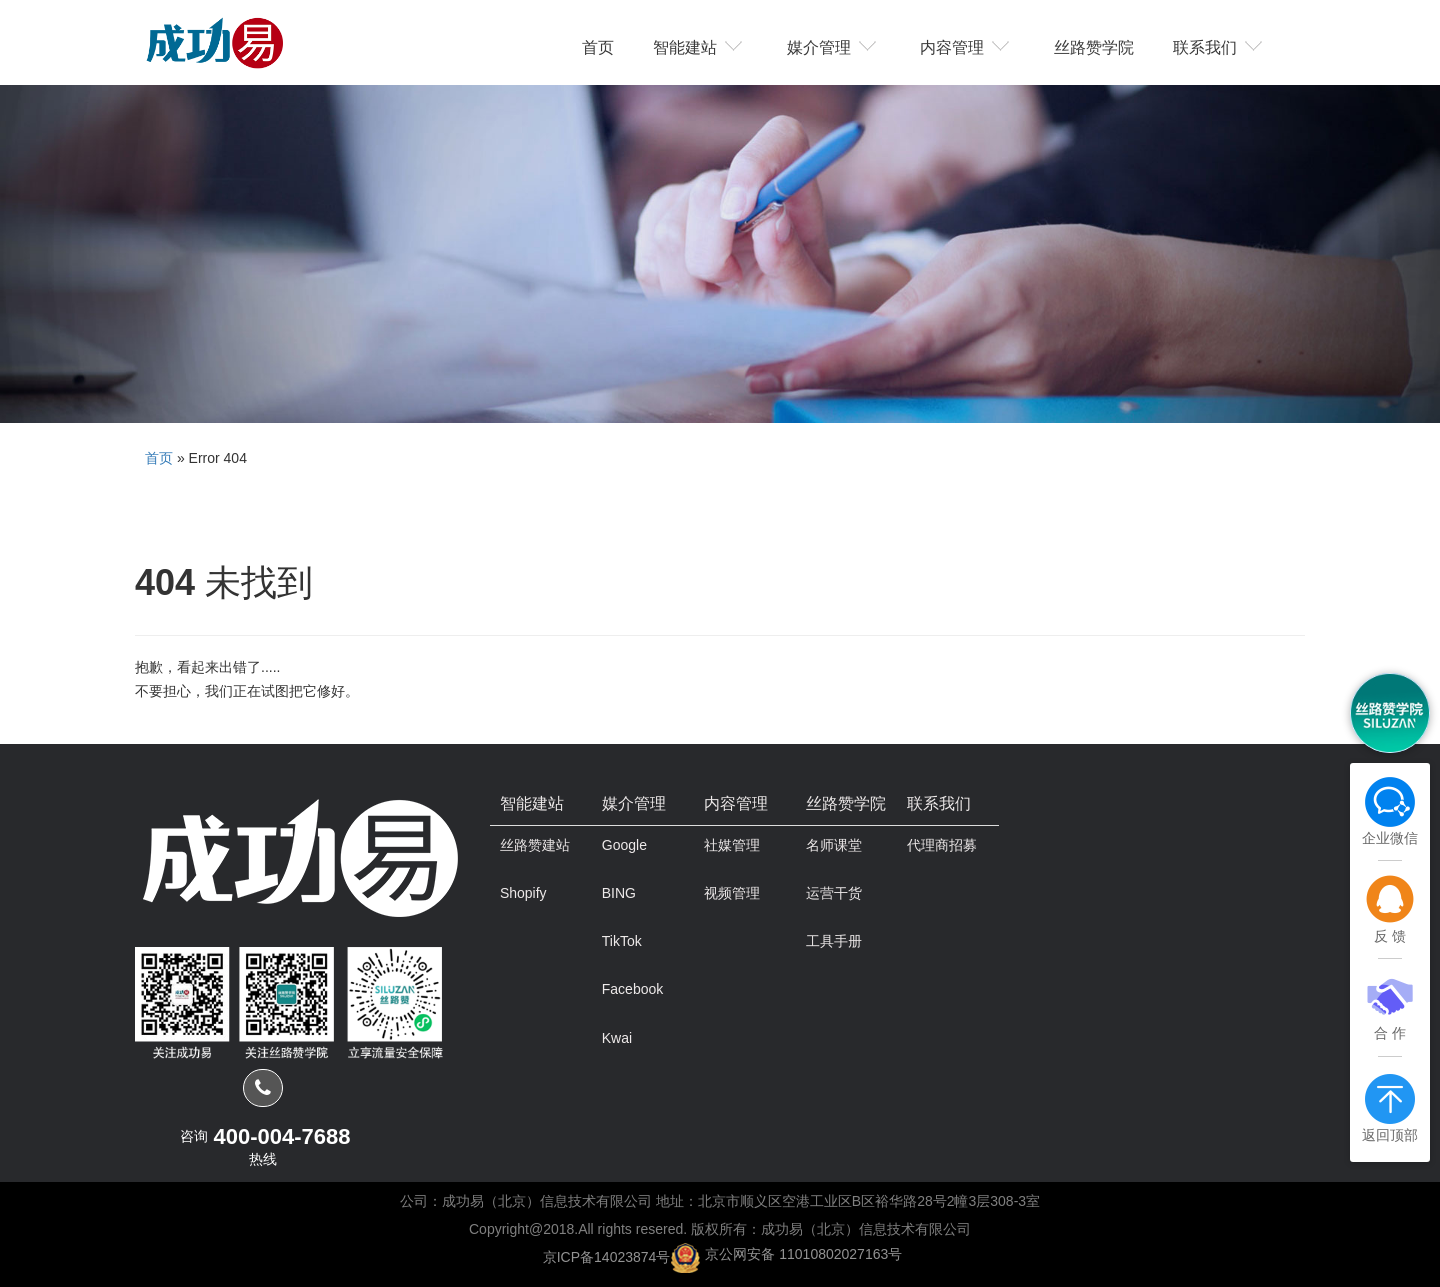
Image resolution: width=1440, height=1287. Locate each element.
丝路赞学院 (1094, 46)
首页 (598, 46)
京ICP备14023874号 (607, 1256)
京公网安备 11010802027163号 (803, 1254)
